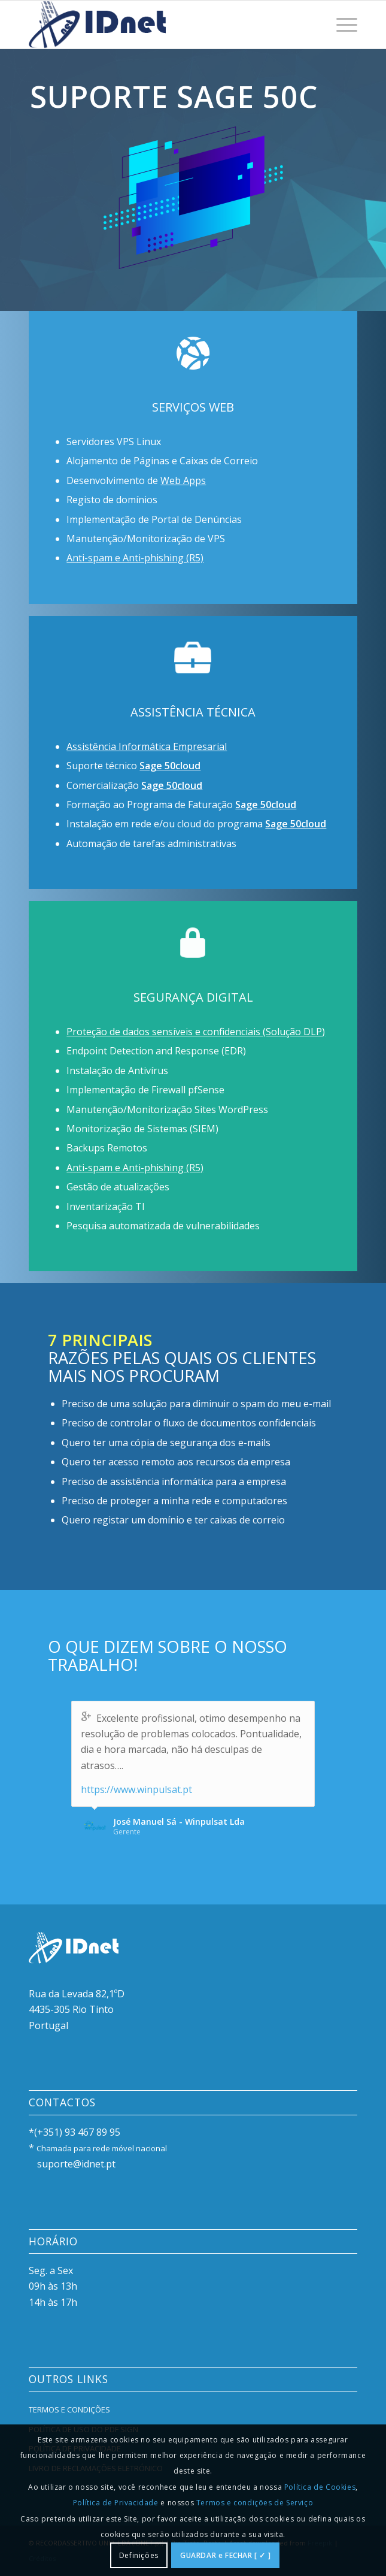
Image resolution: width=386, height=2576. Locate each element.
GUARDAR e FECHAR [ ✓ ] (225, 2555)
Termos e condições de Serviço (254, 2503)
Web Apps (183, 480)
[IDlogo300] (160, 25)
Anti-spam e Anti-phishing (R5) (134, 557)
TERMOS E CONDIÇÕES (69, 2409)
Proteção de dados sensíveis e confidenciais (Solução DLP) (195, 1031)
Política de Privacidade (116, 2503)
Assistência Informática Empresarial (146, 746)
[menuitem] (340, 25)
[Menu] (340, 25)
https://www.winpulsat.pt (136, 1789)
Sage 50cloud (169, 765)
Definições (139, 2555)
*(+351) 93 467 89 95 (74, 2132)
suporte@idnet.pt (76, 2163)
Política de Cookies (319, 2487)
